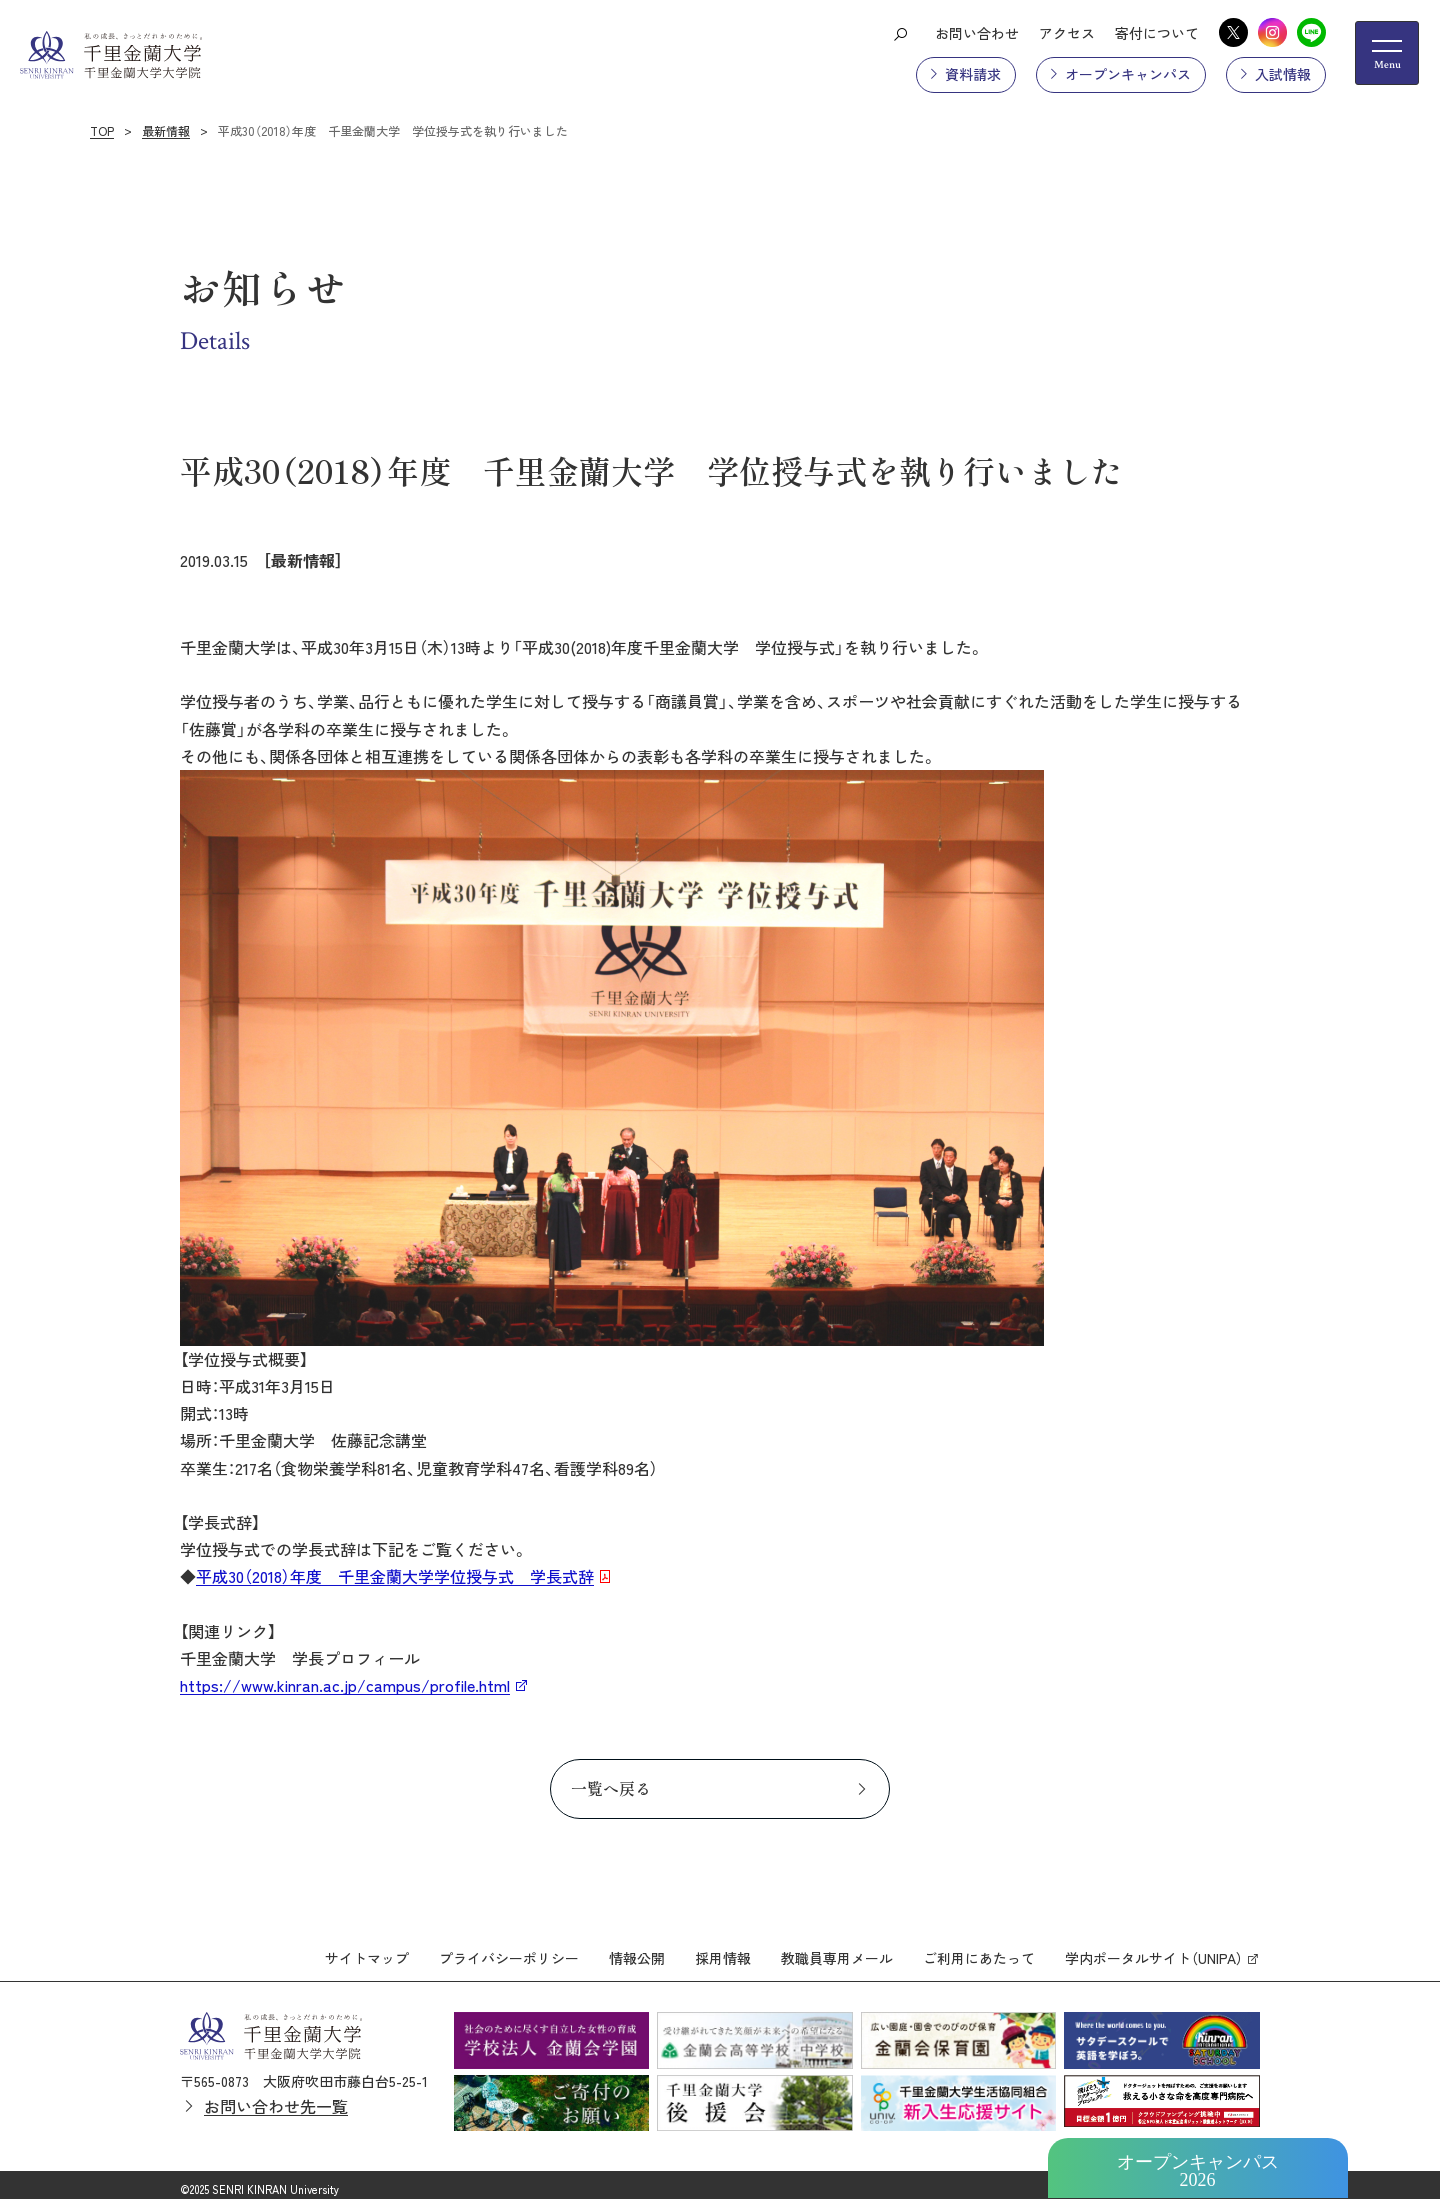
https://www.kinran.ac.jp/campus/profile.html (345, 1685)
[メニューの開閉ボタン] (1387, 53)
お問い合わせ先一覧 (276, 2098)
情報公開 (637, 1950)
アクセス (1067, 33)
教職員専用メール (837, 1950)
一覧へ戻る (611, 1788)
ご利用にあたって (979, 1950)
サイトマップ (367, 1950)
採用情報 (723, 1950)
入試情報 (1283, 74)
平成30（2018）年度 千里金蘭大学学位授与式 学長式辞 (395, 1576)
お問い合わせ (977, 33)
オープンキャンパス (1128, 74)
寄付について (1157, 33)
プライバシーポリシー (509, 1950)
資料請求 (973, 74)
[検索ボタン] (900, 33)
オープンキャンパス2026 (1198, 2171)
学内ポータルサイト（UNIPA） (1154, 1950)
